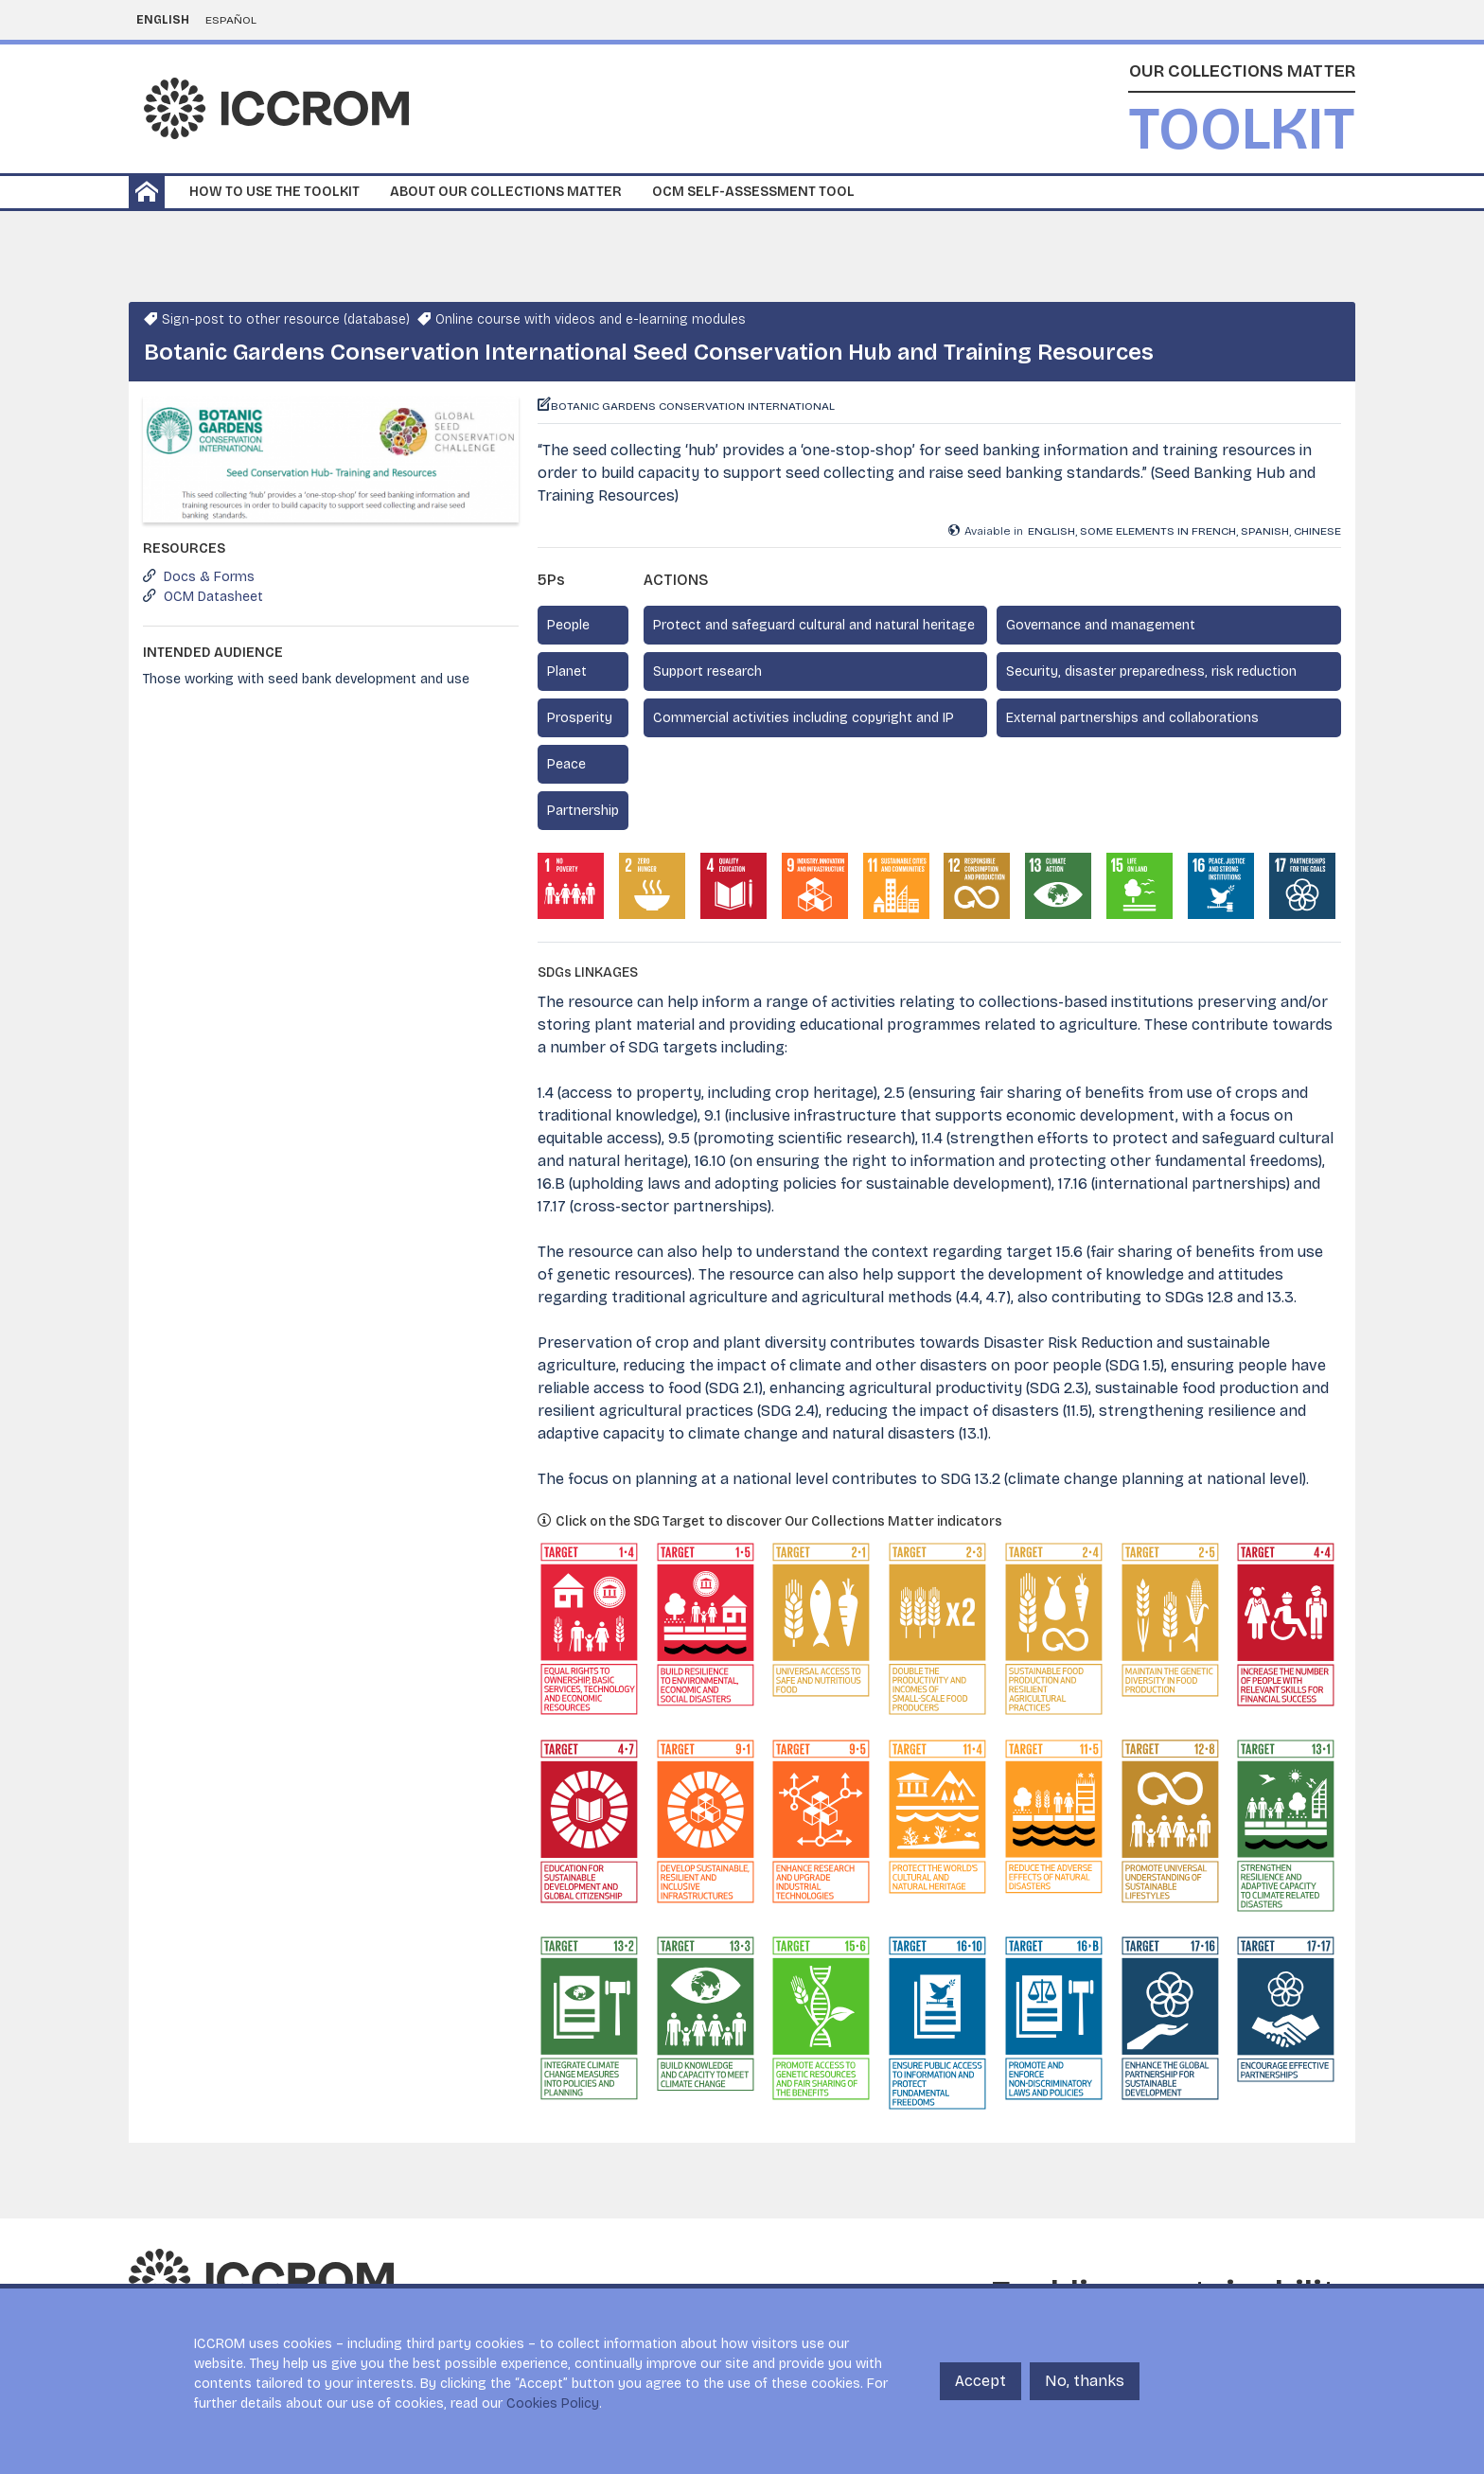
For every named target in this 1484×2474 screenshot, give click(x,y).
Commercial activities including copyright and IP (803, 718)
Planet (567, 671)
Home (147, 192)
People (568, 625)
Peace (566, 764)
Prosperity (579, 718)
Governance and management (1100, 625)
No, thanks (1084, 2381)
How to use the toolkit (274, 192)
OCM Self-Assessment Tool (753, 192)
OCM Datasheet (213, 597)
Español (230, 20)
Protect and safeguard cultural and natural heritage (814, 625)
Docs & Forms (209, 577)
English (162, 20)
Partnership (583, 811)
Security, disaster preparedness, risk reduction (1151, 671)
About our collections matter (506, 192)
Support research (707, 671)
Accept (980, 2381)
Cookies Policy (552, 2403)
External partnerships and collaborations (1132, 718)
